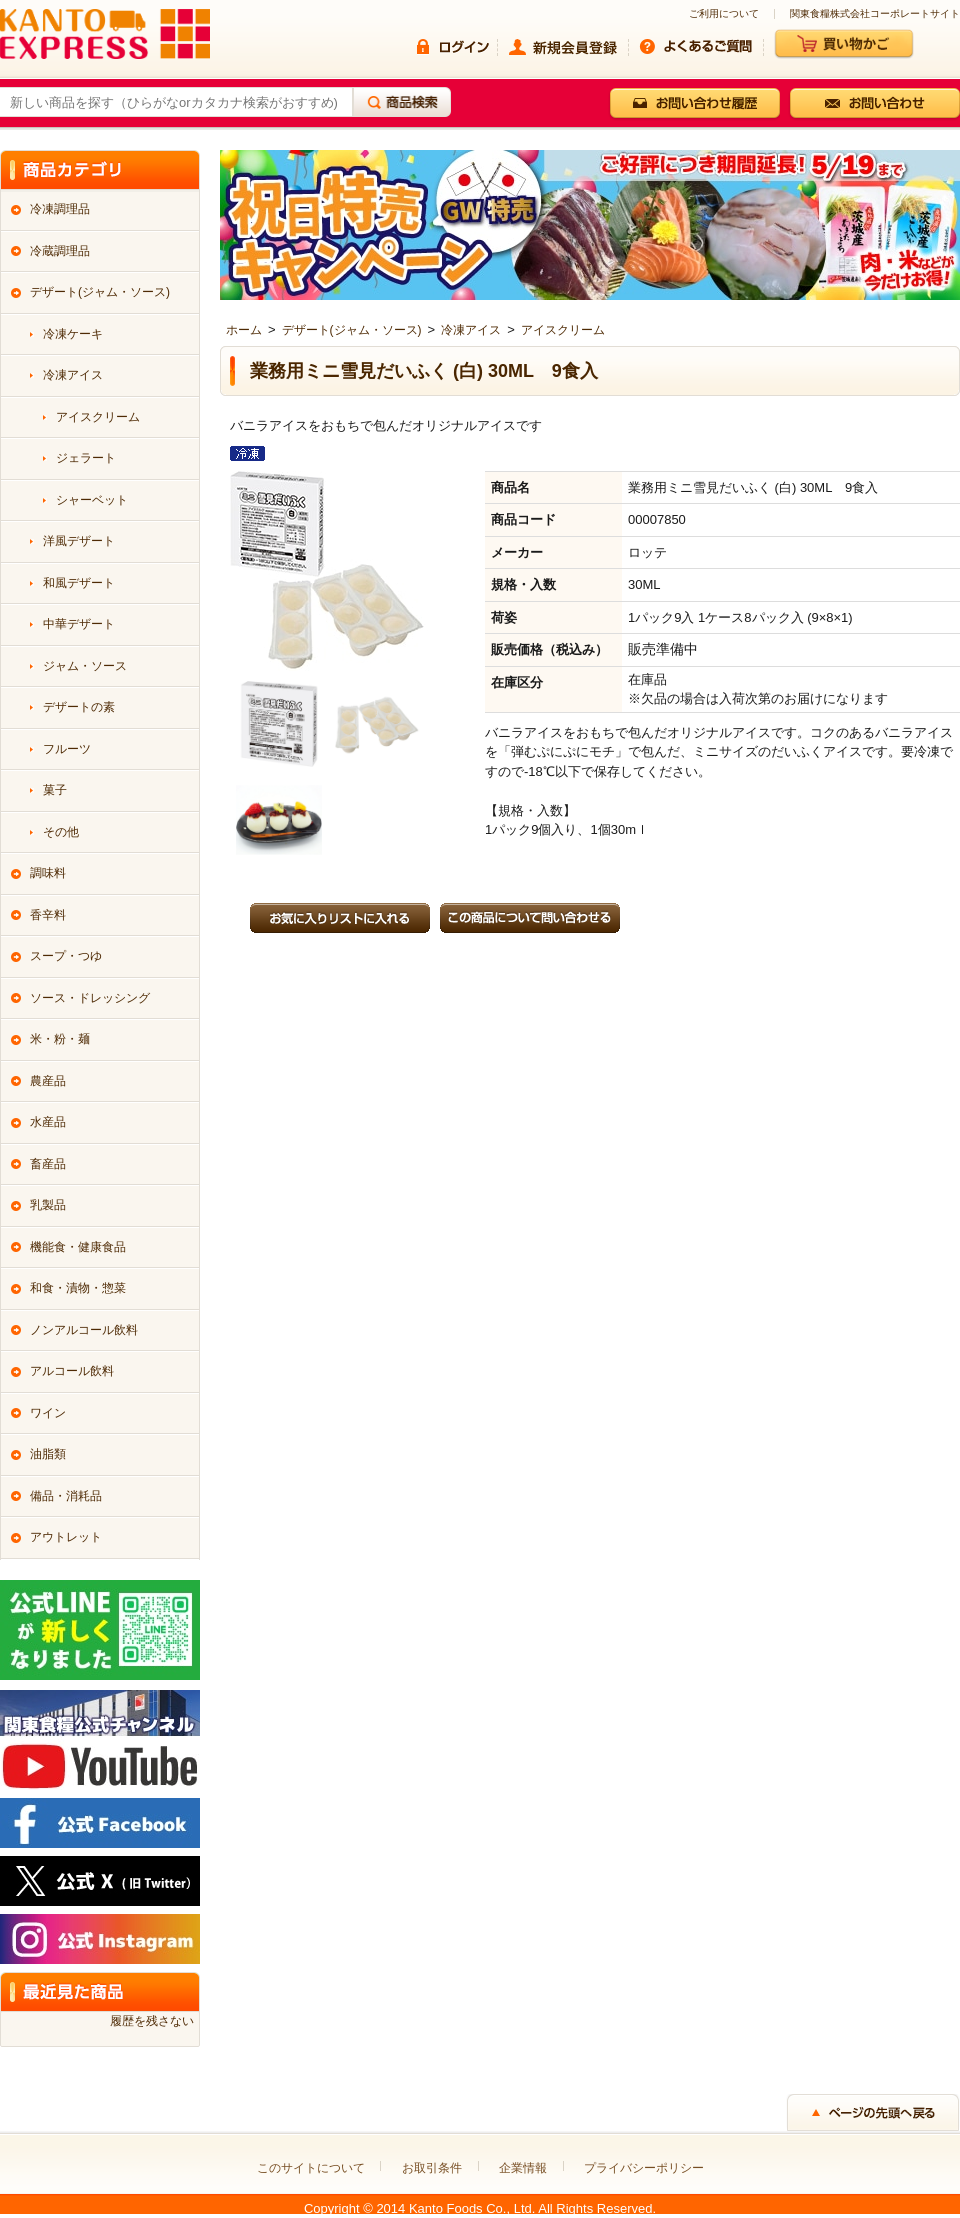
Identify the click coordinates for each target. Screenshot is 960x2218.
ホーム (244, 330)
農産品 (48, 1081)
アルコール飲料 (72, 1371)
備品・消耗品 (66, 1496)
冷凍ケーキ (73, 334)
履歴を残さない (152, 2021)
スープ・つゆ (66, 956)
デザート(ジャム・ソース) (352, 330)
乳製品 (48, 1205)
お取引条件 (432, 2168)
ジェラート (86, 458)
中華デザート (79, 624)
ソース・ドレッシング (90, 998)
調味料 (48, 873)
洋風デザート (79, 541)
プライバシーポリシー (644, 2168)
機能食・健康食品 (78, 1247)
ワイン (48, 1413)
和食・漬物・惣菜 (78, 1288)
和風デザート (79, 583)
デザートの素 (79, 707)
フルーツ (67, 749)
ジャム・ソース (85, 666)
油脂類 (48, 1454)
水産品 (48, 1122)
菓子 (55, 790)
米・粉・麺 (60, 1039)
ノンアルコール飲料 (84, 1330)
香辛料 (48, 915)
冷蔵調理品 (60, 251)
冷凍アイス (471, 330)
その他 (61, 832)
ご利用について (724, 14)
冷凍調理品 (60, 209)
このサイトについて (311, 2168)
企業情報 (523, 2168)
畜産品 (48, 1164)
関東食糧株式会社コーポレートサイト (875, 14)
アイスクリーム (563, 330)
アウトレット (66, 1537)
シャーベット (92, 500)
